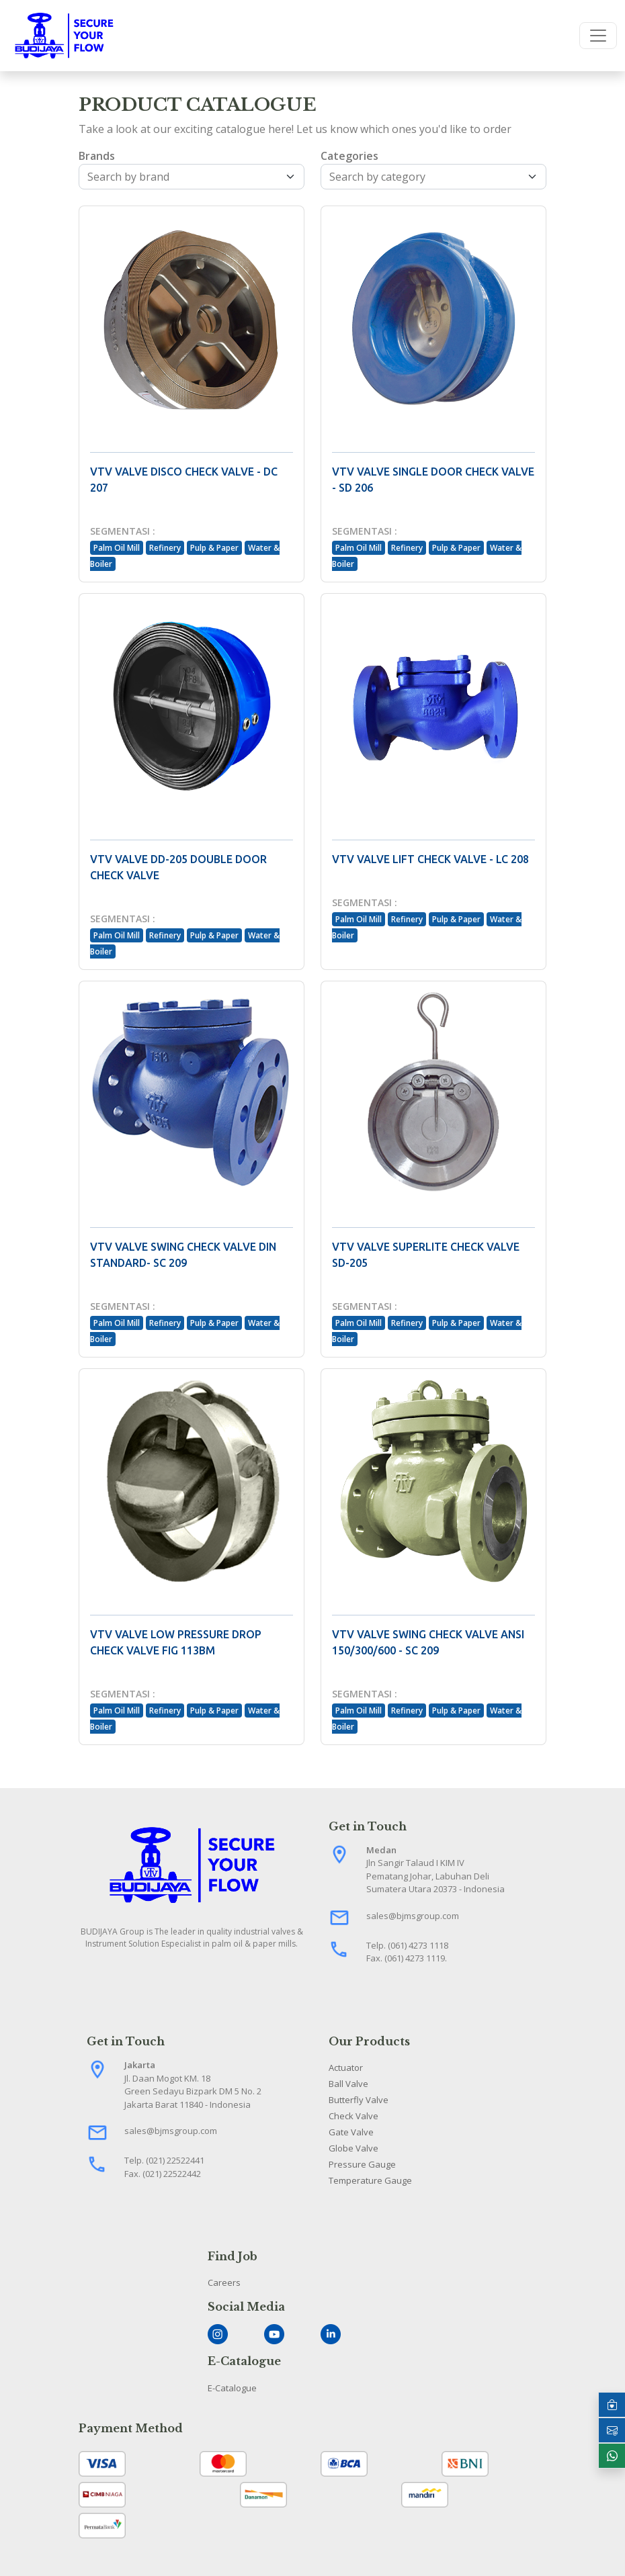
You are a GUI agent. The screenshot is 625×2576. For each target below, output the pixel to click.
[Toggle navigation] (598, 35)
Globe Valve (353, 2148)
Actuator (346, 2067)
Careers (224, 2282)
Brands (97, 155)
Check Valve (353, 2116)
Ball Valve (348, 2084)
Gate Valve (351, 2132)
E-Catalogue (232, 2388)
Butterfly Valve (358, 2100)
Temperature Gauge (370, 2180)
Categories (349, 155)
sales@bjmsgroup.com (412, 1916)
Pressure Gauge (362, 2164)
